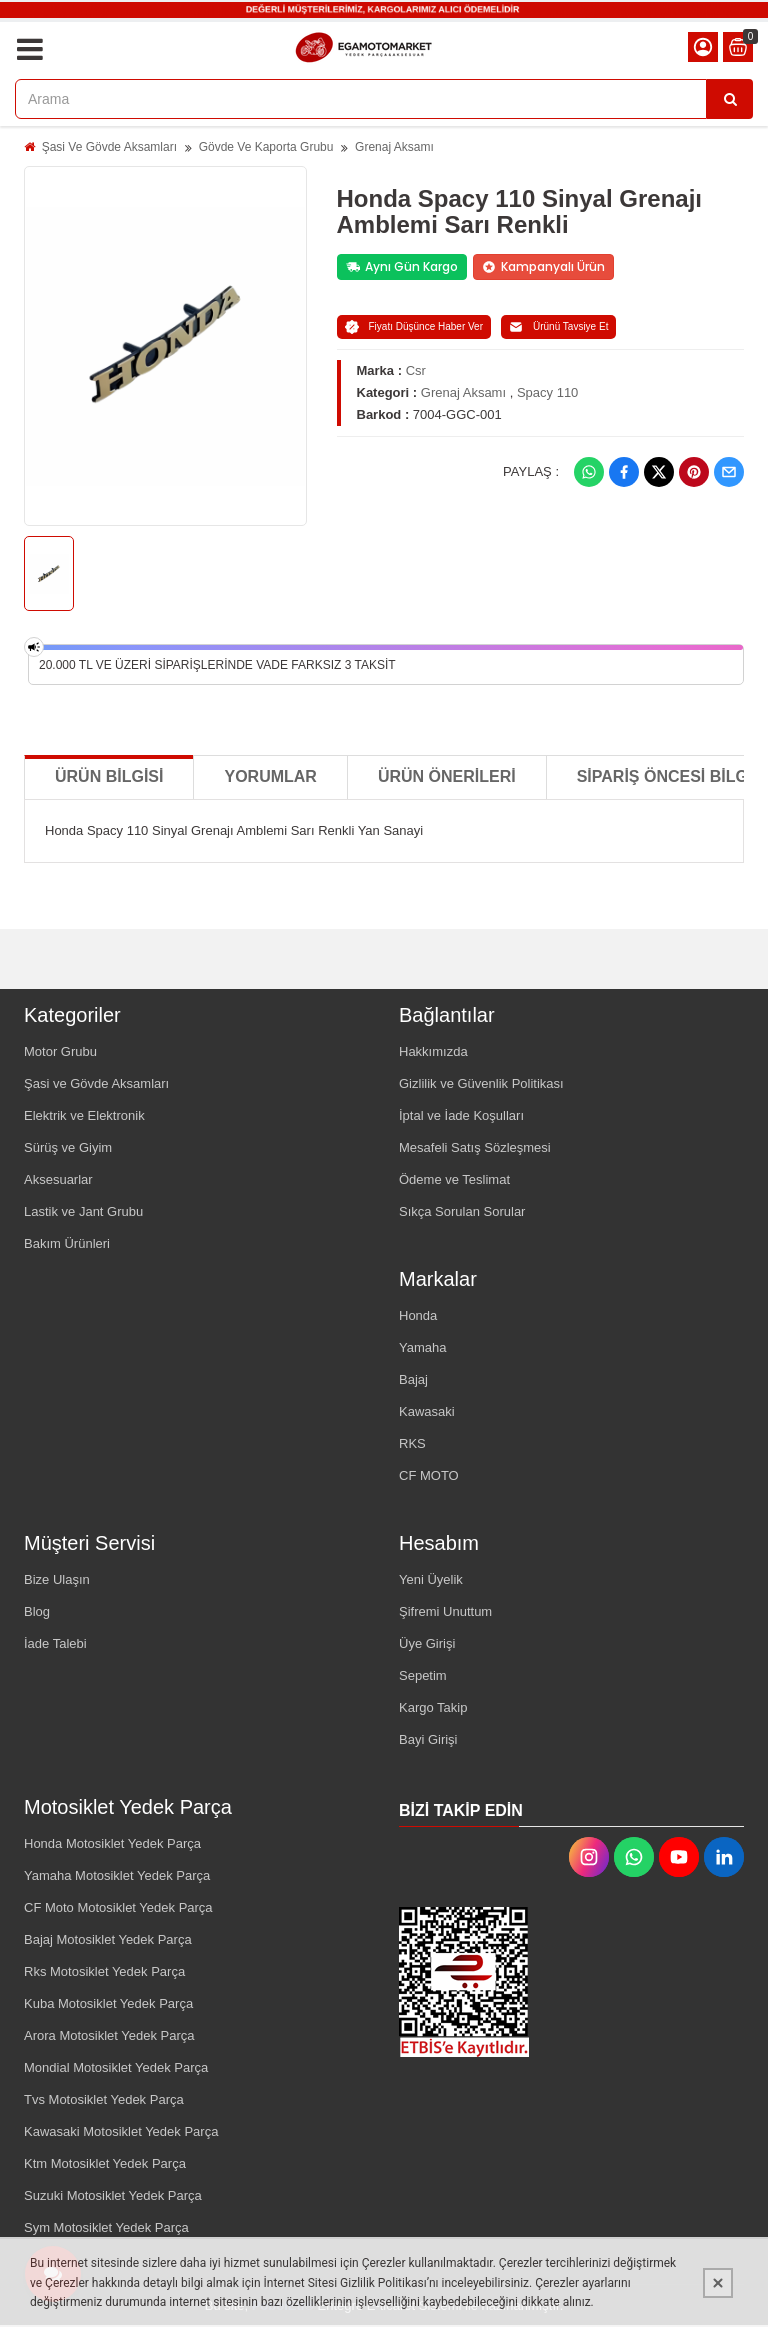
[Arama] (730, 99)
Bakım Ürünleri (67, 1243)
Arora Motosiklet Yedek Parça (109, 2035)
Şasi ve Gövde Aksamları (96, 1083)
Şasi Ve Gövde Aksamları (109, 147)
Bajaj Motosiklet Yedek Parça (108, 1939)
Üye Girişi (427, 1643)
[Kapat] (718, 2283)
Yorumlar (270, 776)
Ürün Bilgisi (109, 776)
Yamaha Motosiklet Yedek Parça (117, 1875)
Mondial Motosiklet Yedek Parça (116, 2067)
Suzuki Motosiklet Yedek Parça (113, 2195)
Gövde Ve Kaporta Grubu (266, 147)
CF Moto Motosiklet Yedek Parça (118, 1907)
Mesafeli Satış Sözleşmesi (475, 1147)
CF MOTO (429, 1475)
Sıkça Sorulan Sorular (462, 1211)
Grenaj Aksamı (394, 147)
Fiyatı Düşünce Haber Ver (414, 327)
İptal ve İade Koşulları (461, 1115)
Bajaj (413, 1379)
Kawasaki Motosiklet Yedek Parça (121, 2131)
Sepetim (423, 1675)
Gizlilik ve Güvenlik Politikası (481, 1083)
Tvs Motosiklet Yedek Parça (104, 2099)
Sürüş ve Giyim (68, 1147)
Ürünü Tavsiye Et (558, 327)
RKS (412, 1443)
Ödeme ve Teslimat (454, 1179)
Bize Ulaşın (57, 1579)
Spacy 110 (547, 392)
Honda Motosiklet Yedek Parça (112, 1843)
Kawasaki (427, 1411)
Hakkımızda (433, 1051)
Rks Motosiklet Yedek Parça (104, 1971)
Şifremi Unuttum (445, 1611)
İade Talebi (55, 1643)
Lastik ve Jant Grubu (83, 1211)
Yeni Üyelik (431, 1579)
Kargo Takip (433, 1707)
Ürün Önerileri (447, 776)
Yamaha (422, 1347)
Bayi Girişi (428, 1739)
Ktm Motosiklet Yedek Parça (105, 2163)
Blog (37, 1611)
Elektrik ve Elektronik (84, 1115)
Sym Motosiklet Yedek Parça (106, 2227)
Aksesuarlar (58, 1179)
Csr (416, 370)
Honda (418, 1315)
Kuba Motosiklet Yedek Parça (108, 2003)
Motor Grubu (60, 1051)
